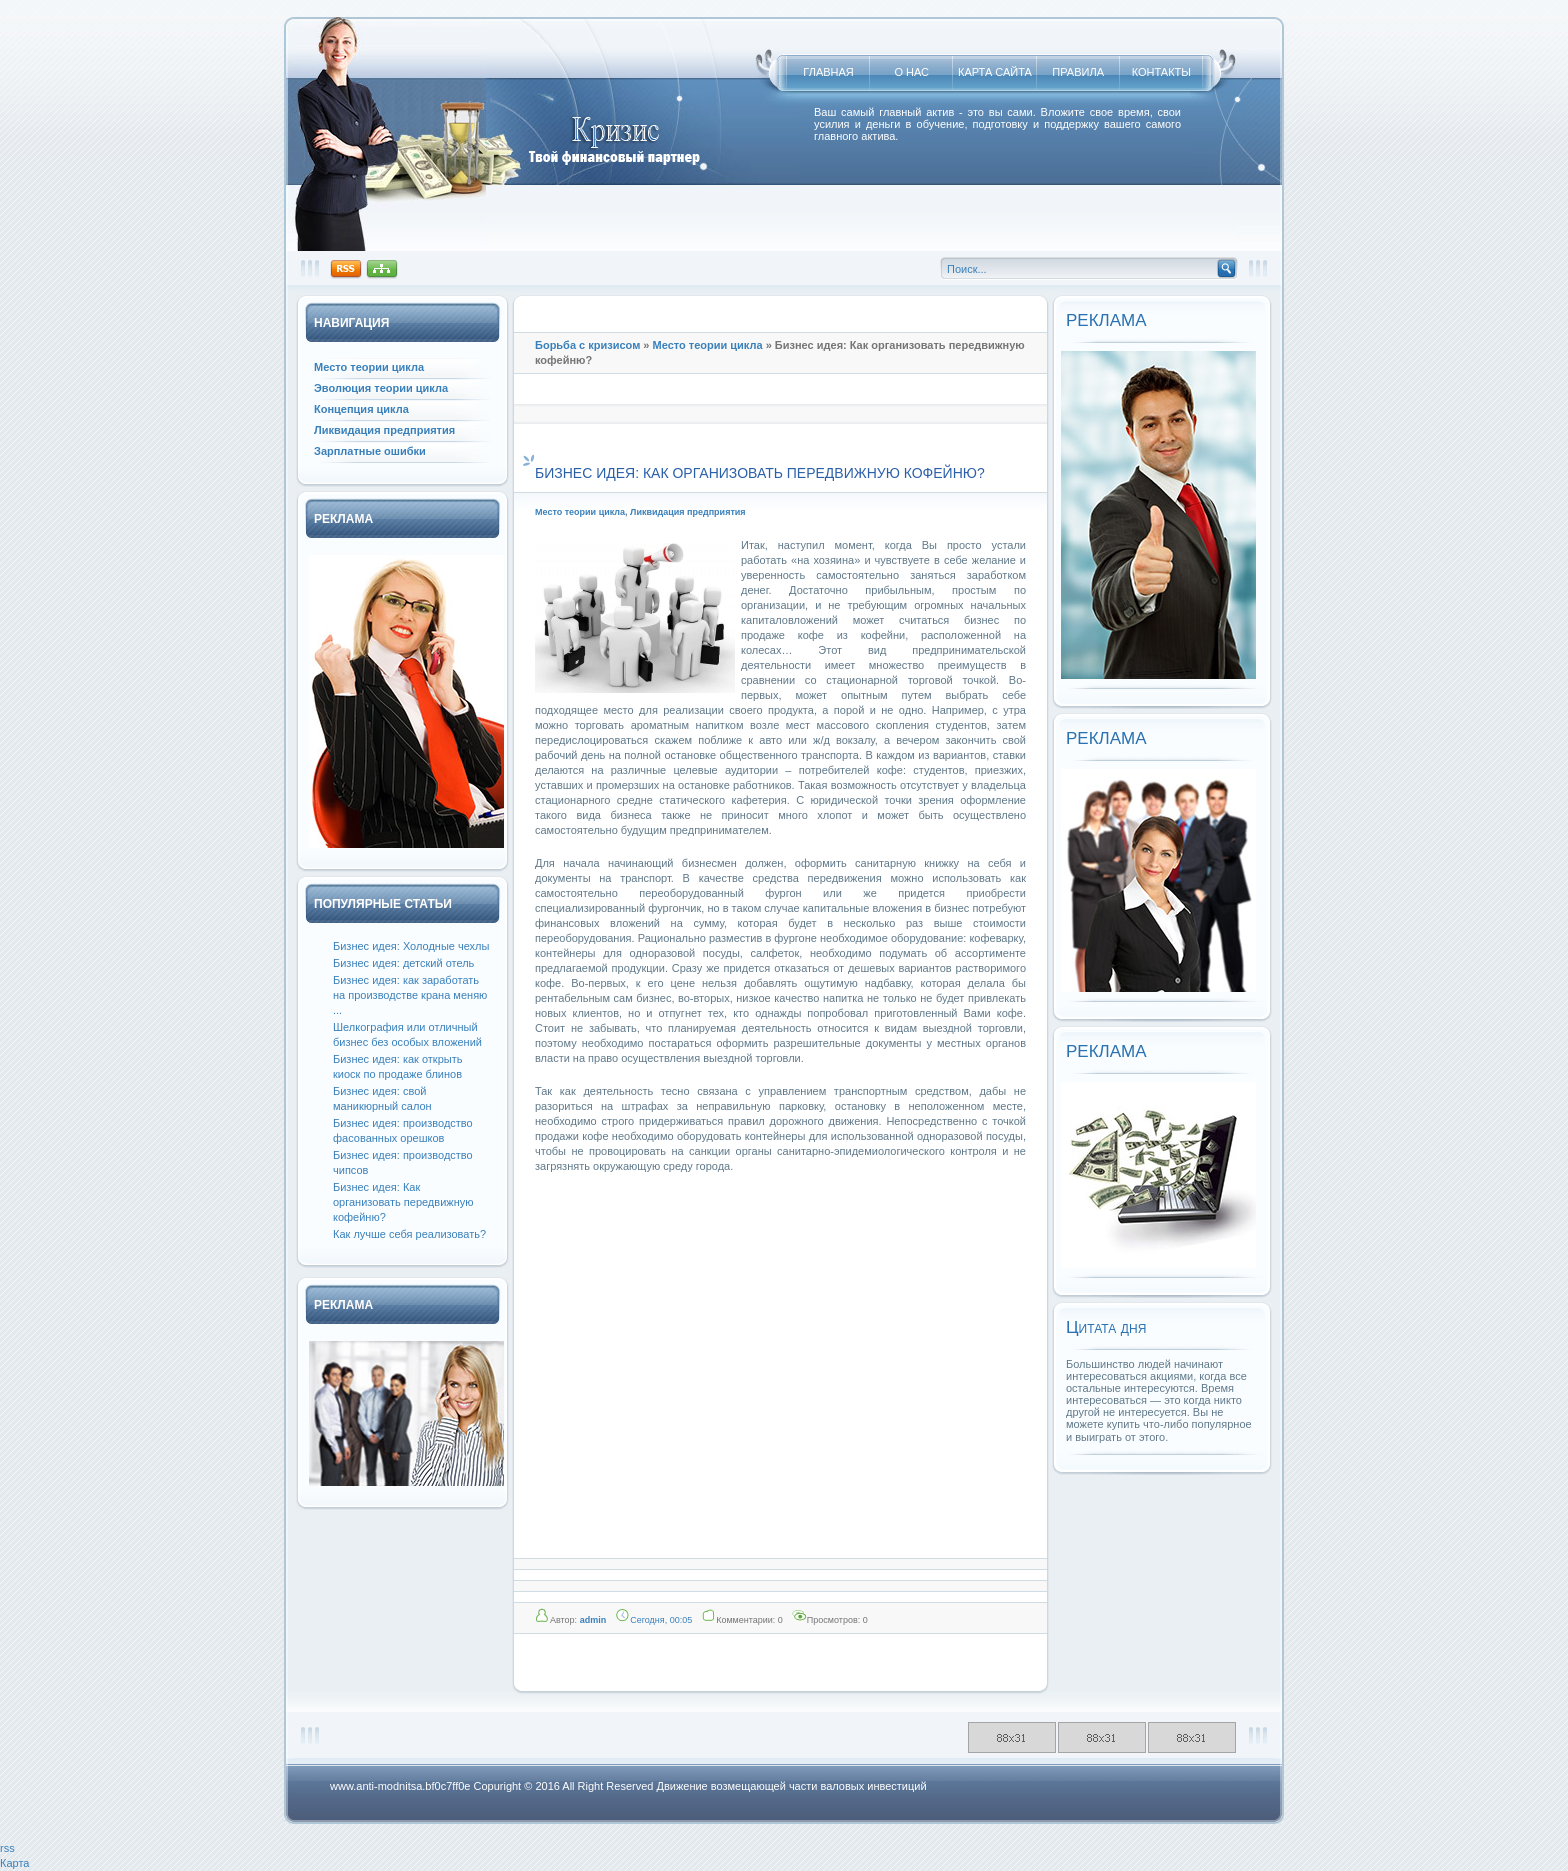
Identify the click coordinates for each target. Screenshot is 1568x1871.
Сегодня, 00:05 (661, 1620)
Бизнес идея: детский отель (403, 963)
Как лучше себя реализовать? (409, 1234)
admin (593, 1620)
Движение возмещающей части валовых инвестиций (791, 1786)
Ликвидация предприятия (688, 512)
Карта (14, 1863)
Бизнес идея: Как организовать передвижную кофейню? (403, 1202)
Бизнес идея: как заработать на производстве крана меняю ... (410, 995)
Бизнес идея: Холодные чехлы (411, 946)
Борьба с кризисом (587, 345)
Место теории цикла (708, 345)
